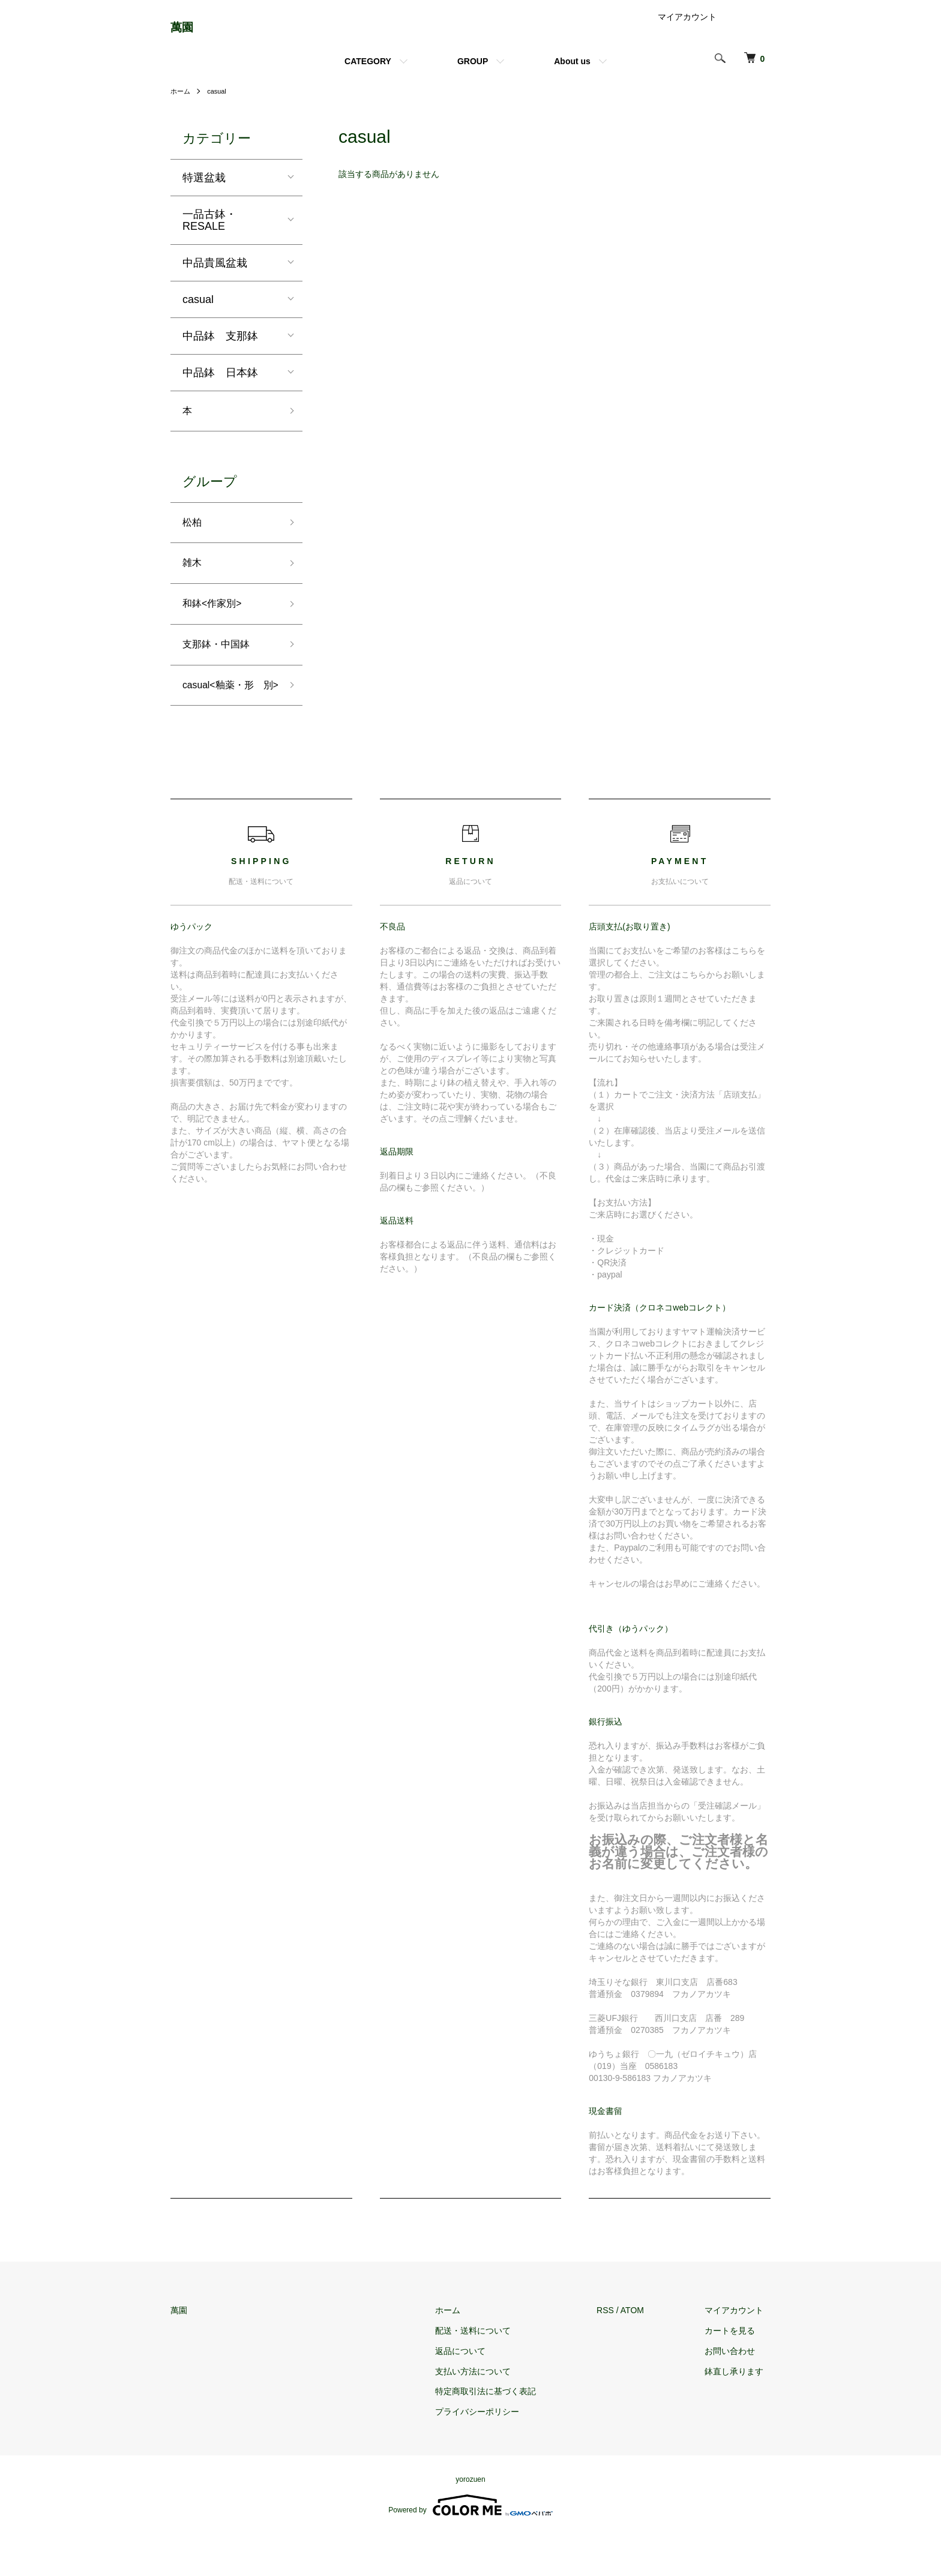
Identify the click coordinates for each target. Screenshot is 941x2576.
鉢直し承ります (741, 2413)
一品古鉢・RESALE (209, 229)
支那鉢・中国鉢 (220, 664)
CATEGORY (367, 71)
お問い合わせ (737, 2393)
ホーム (181, 101)
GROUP (472, 71)
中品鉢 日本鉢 (220, 382)
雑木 (193, 578)
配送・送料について (493, 2372)
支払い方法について (493, 2413)
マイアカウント (687, 26)
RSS (619, 2352)
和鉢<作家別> (215, 622)
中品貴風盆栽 (214, 272)
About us (572, 71)
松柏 (193, 535)
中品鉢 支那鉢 (220, 345)
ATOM (646, 2352)
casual (219, 101)
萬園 (187, 32)
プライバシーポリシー (497, 2453)
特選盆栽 (204, 187)
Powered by (470, 2547)
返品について (480, 2393)
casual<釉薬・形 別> (228, 716)
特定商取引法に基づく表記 (505, 2433)
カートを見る (737, 2372)
